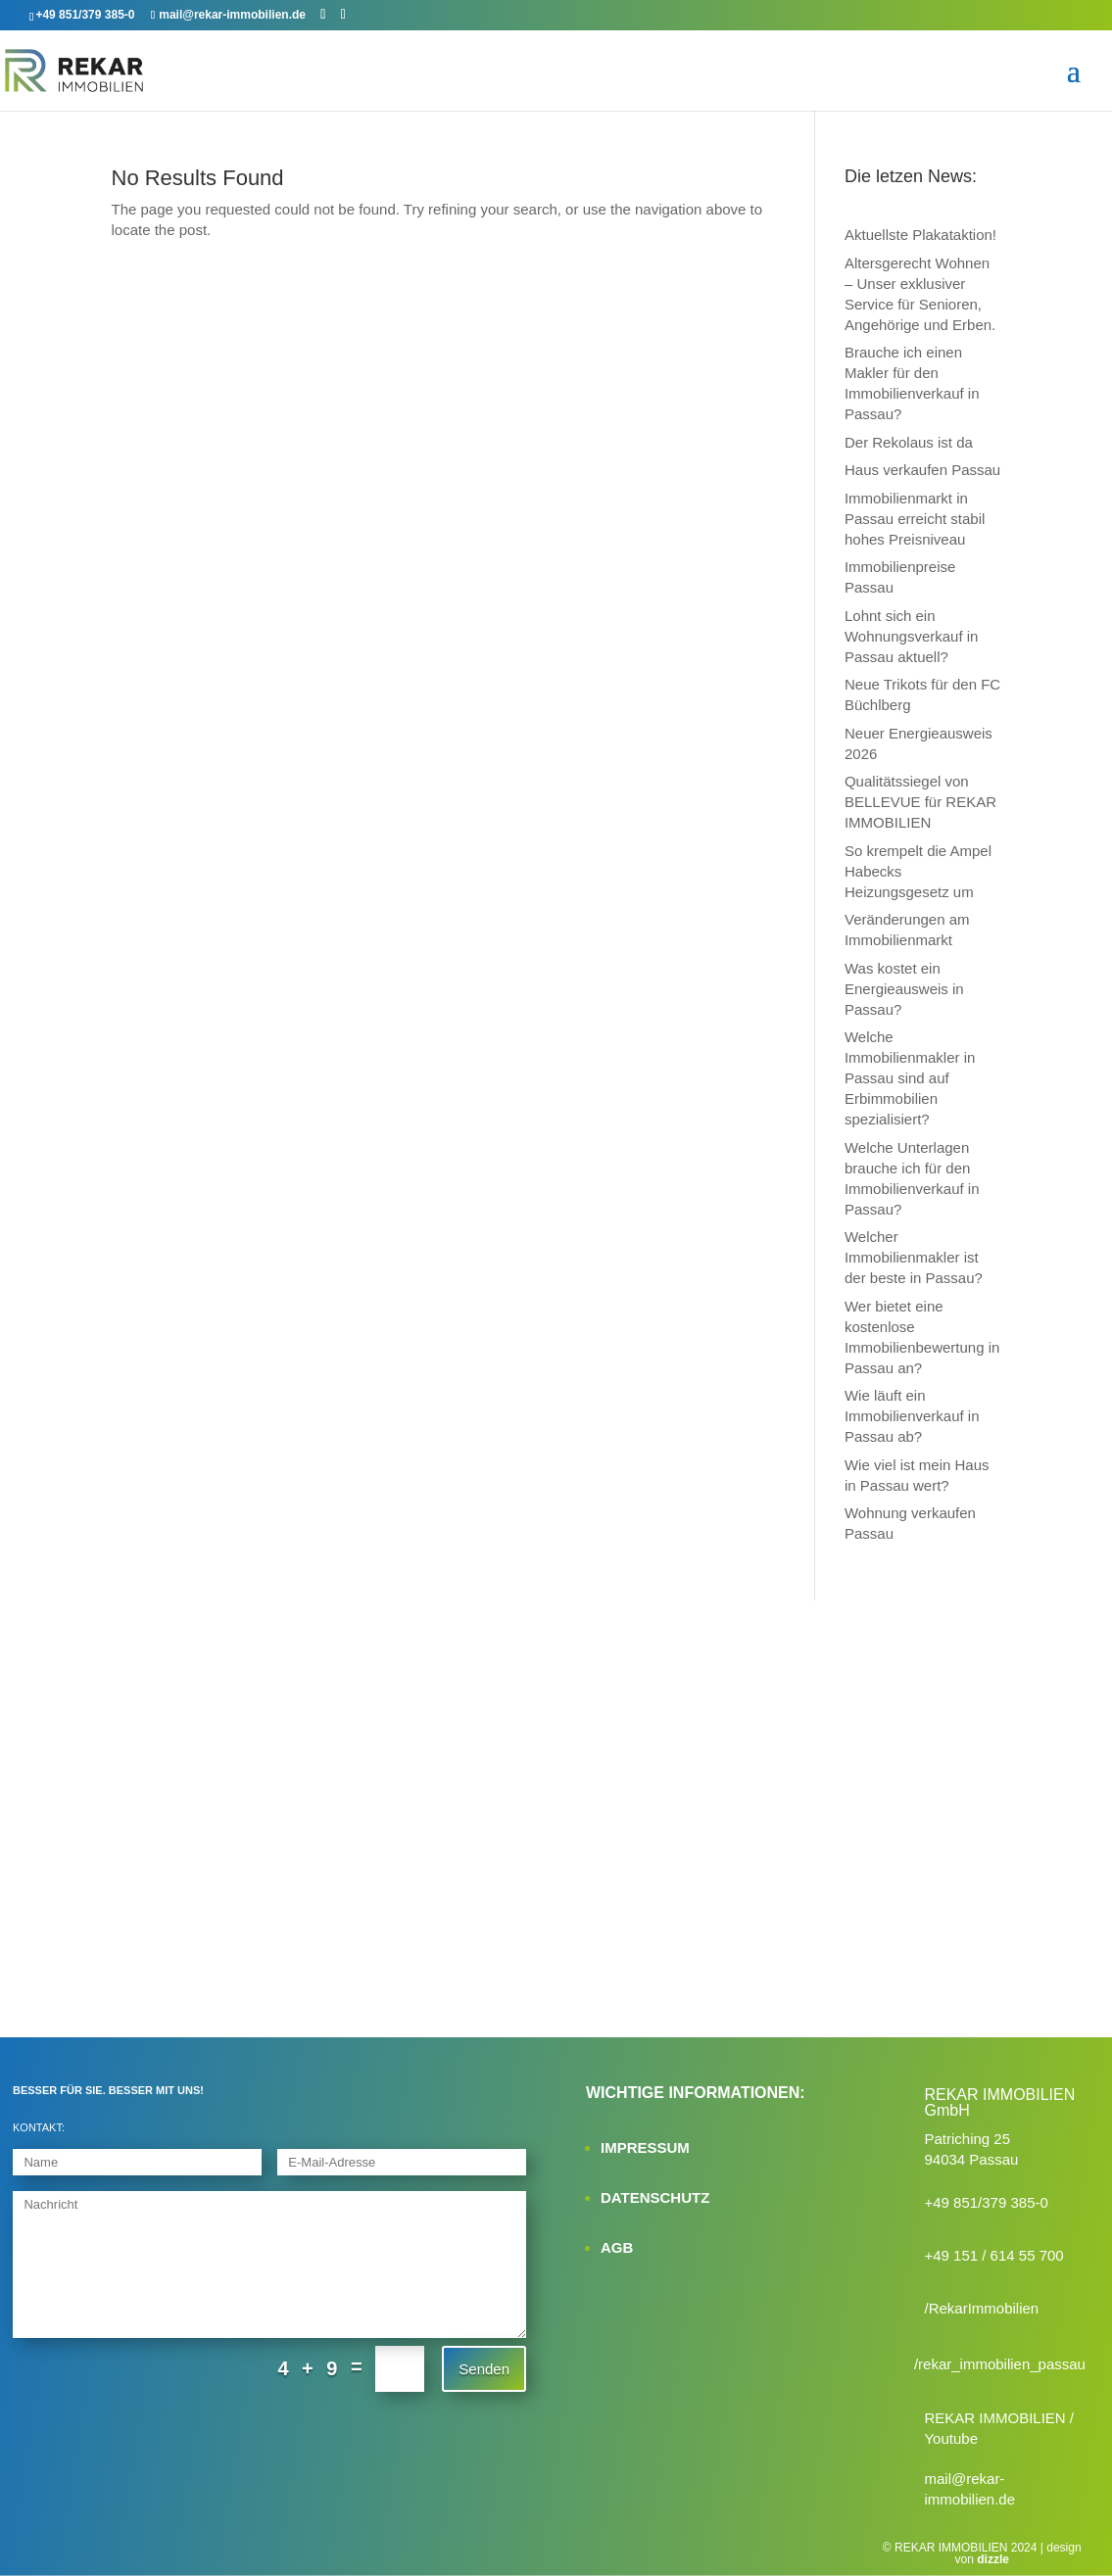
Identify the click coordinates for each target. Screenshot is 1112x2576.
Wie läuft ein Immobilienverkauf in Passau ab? (912, 1416)
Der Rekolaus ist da (909, 442)
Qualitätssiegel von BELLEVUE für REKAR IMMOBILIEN (920, 802)
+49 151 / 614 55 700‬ (993, 2255)
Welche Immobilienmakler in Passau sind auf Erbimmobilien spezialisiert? (910, 1077)
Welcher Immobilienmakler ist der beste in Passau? (914, 1257)
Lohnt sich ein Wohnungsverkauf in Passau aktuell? (911, 636)
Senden (484, 2369)
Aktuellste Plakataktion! (920, 234)
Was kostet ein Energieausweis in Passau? (904, 989)
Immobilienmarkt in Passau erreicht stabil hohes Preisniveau (915, 519)
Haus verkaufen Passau (922, 469)
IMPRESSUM (645, 2147)
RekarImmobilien (984, 2308)
